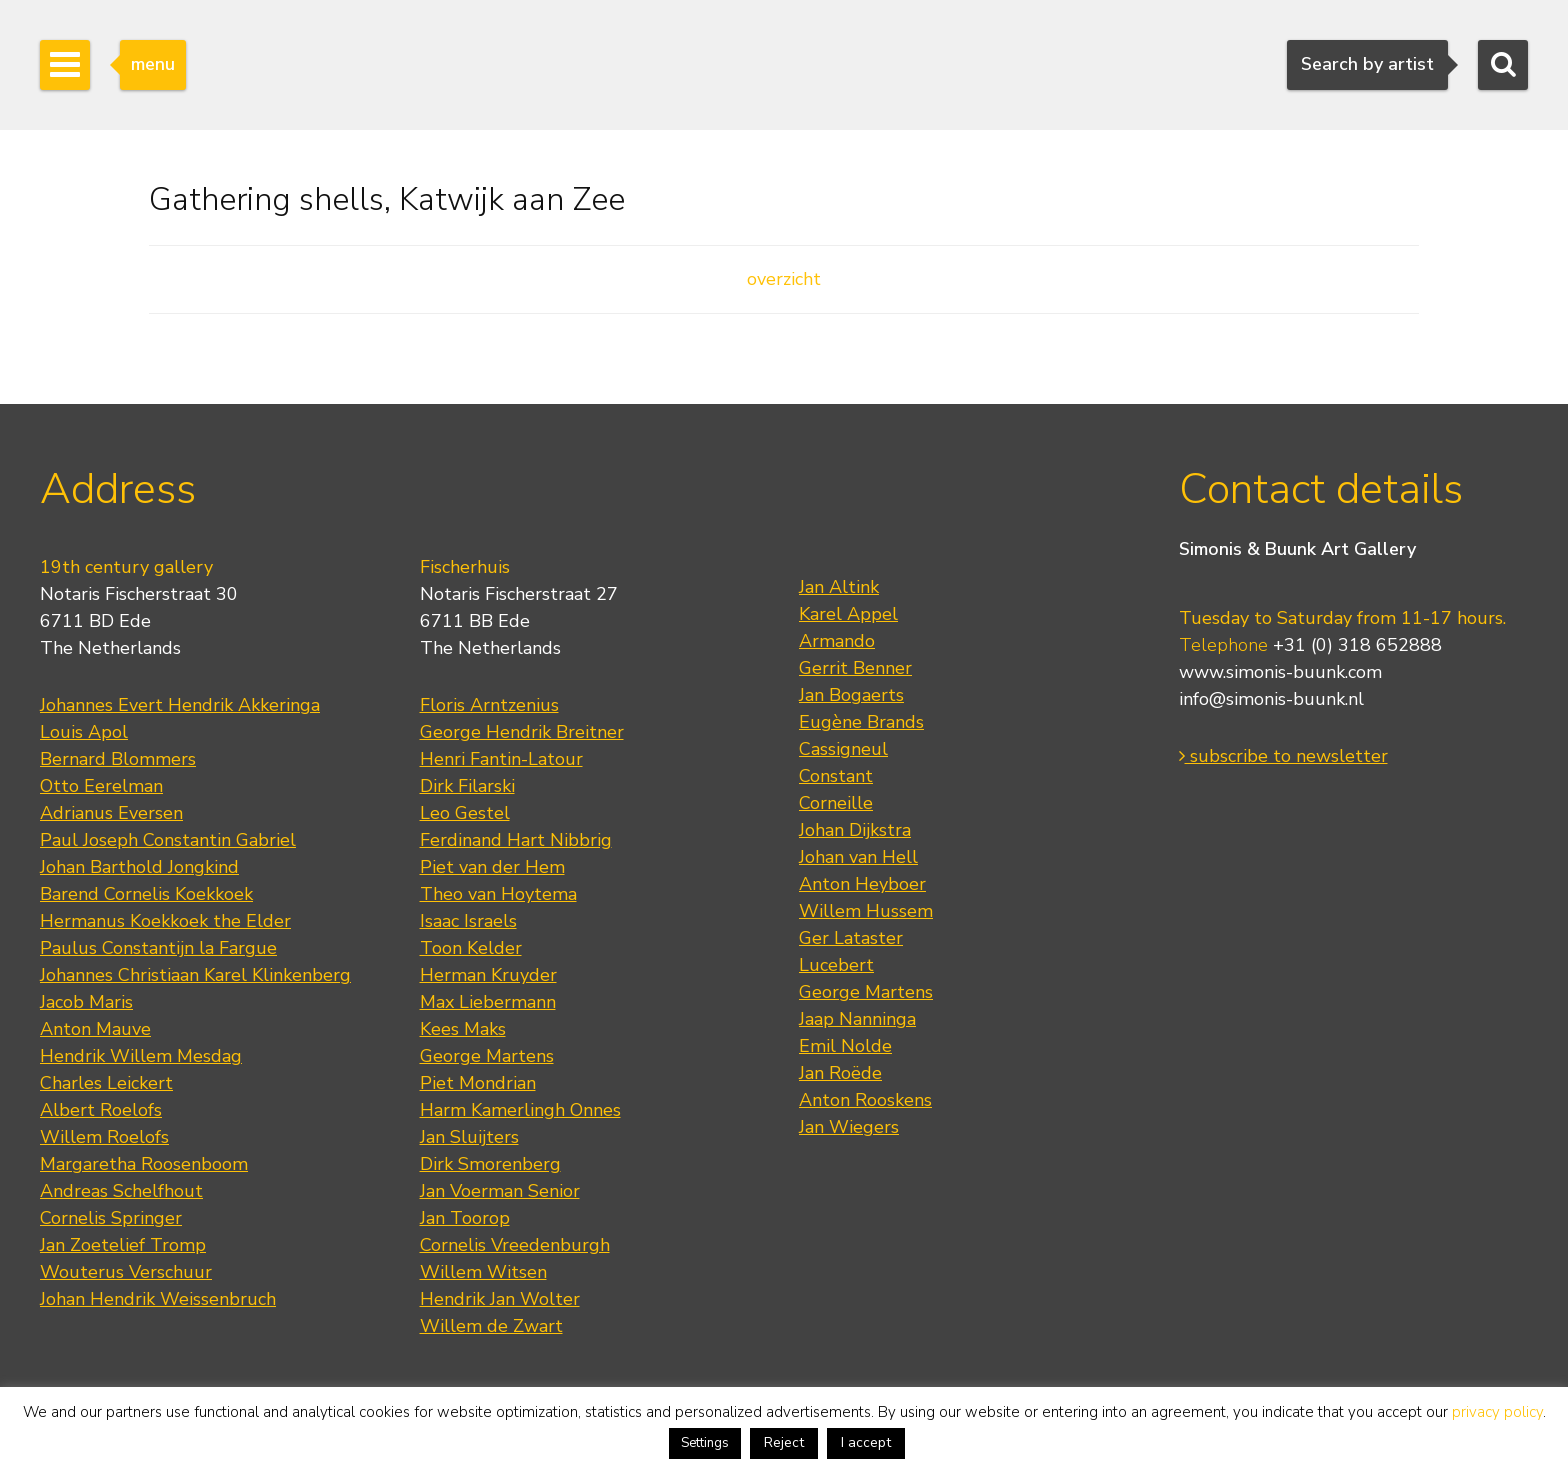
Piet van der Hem (492, 867)
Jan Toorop (465, 1218)
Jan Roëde (840, 1073)
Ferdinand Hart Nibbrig (516, 840)
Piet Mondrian (478, 1083)
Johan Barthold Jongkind (139, 867)
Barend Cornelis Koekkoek (146, 894)
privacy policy (1497, 1412)
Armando (837, 641)
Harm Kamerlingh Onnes (520, 1110)
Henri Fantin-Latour (501, 759)
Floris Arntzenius (489, 705)
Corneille (836, 803)
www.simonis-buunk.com (1280, 672)
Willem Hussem (866, 911)
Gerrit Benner (855, 668)
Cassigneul (843, 749)
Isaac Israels (468, 921)
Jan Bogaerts (851, 695)
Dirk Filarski (467, 786)
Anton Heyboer (862, 884)
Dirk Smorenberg (490, 1164)
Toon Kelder (471, 948)
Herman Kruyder (488, 975)
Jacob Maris (86, 1002)
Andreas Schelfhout (121, 1191)
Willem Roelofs (104, 1137)
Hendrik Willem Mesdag (141, 1056)
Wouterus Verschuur (126, 1272)
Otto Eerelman (101, 786)
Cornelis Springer (111, 1218)
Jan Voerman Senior (500, 1191)
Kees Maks (463, 1029)
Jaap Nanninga (857, 1019)
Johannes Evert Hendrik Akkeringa (180, 705)
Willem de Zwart (491, 1326)
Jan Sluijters (469, 1137)
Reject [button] (784, 1442)
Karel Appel (848, 614)
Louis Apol (84, 732)
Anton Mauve (95, 1029)
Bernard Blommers (118, 759)
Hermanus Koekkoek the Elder (165, 921)
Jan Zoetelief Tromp (123, 1245)
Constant (836, 776)
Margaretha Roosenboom (144, 1164)
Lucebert (836, 965)
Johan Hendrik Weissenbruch (158, 1299)
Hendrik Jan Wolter (500, 1299)
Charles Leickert (106, 1083)
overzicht (784, 279)
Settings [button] (705, 1443)
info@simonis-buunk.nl (1271, 699)
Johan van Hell (858, 857)
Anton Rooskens (865, 1100)
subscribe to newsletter (1283, 756)
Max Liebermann (488, 1002)
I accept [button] (866, 1442)
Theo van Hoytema (498, 894)
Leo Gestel (465, 813)
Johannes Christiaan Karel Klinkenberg (195, 975)
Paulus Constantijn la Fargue (158, 948)
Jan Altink (839, 587)
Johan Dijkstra (855, 830)
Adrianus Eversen (111, 813)
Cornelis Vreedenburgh (515, 1245)
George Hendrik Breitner (522, 732)
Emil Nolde (845, 1046)
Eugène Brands (861, 722)
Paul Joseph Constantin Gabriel (168, 840)
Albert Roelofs (101, 1110)
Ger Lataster (851, 938)
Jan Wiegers (849, 1127)
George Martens (487, 1056)
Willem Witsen (483, 1272)
